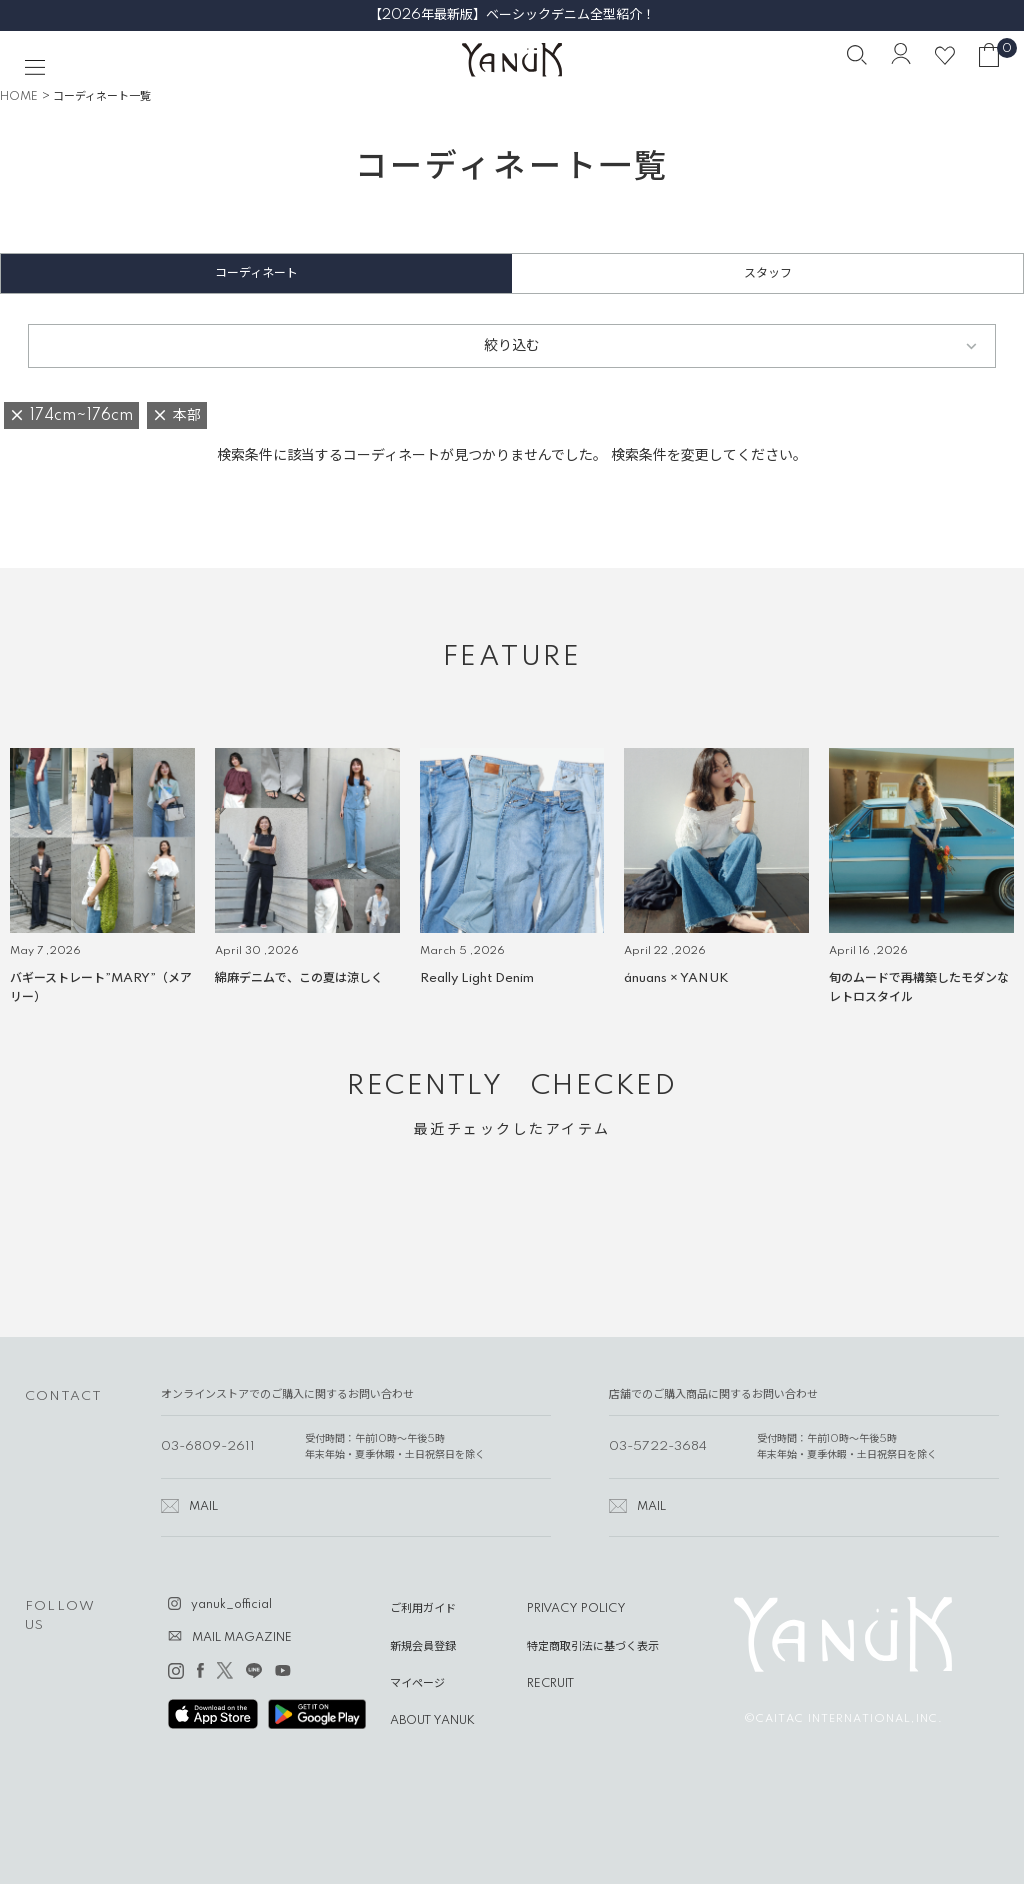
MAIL (203, 1507)
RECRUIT (550, 1684)
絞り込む (512, 346)
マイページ (417, 1684)
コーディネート (256, 273)
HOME (19, 97)
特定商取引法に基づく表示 (593, 1647)
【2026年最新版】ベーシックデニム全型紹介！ (512, 15)
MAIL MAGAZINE (242, 1638)
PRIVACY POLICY (576, 1609)
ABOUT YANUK (432, 1721)
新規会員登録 (423, 1647)
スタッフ (768, 273)
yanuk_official (231, 1605)
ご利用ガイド (423, 1609)
